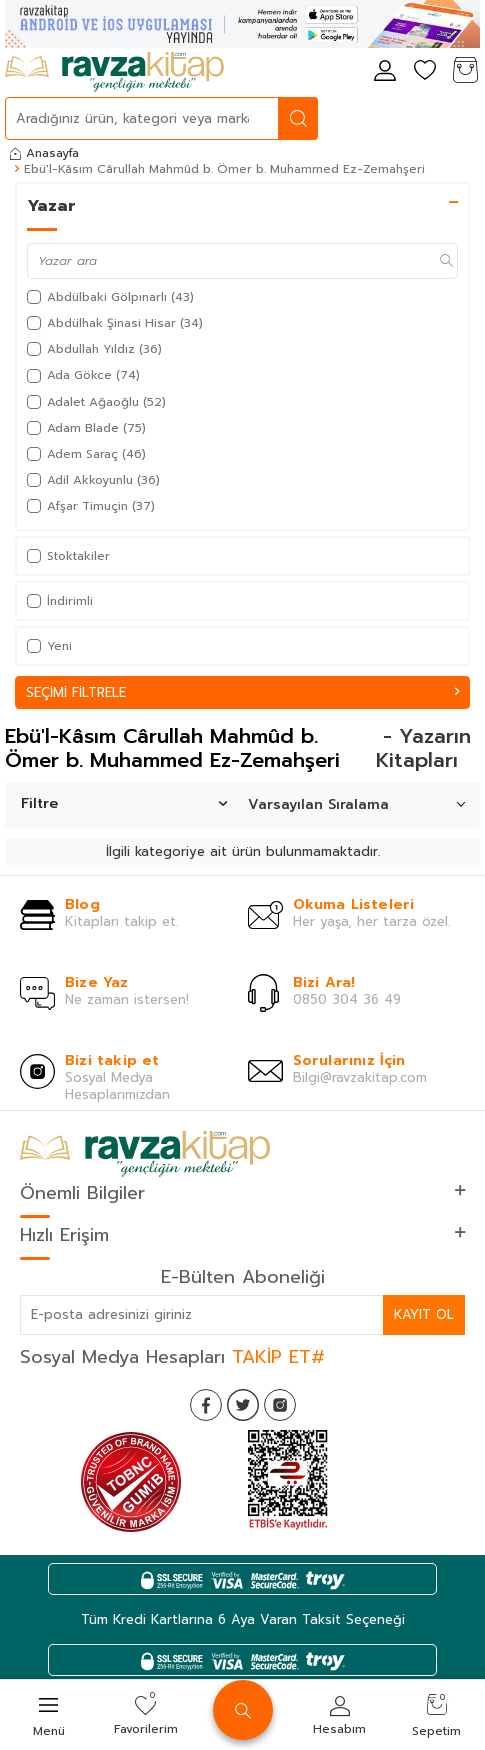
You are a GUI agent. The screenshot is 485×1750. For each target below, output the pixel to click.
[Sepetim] (465, 71)
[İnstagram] (280, 1405)
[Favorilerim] (425, 71)
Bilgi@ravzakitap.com (360, 1077)
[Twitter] (243, 1405)
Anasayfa (44, 153)
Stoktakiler (68, 556)
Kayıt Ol (424, 1314)
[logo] (114, 72)
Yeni (49, 646)
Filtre (124, 803)
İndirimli (60, 601)
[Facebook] (206, 1405)
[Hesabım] (385, 71)
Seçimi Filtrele (242, 692)
